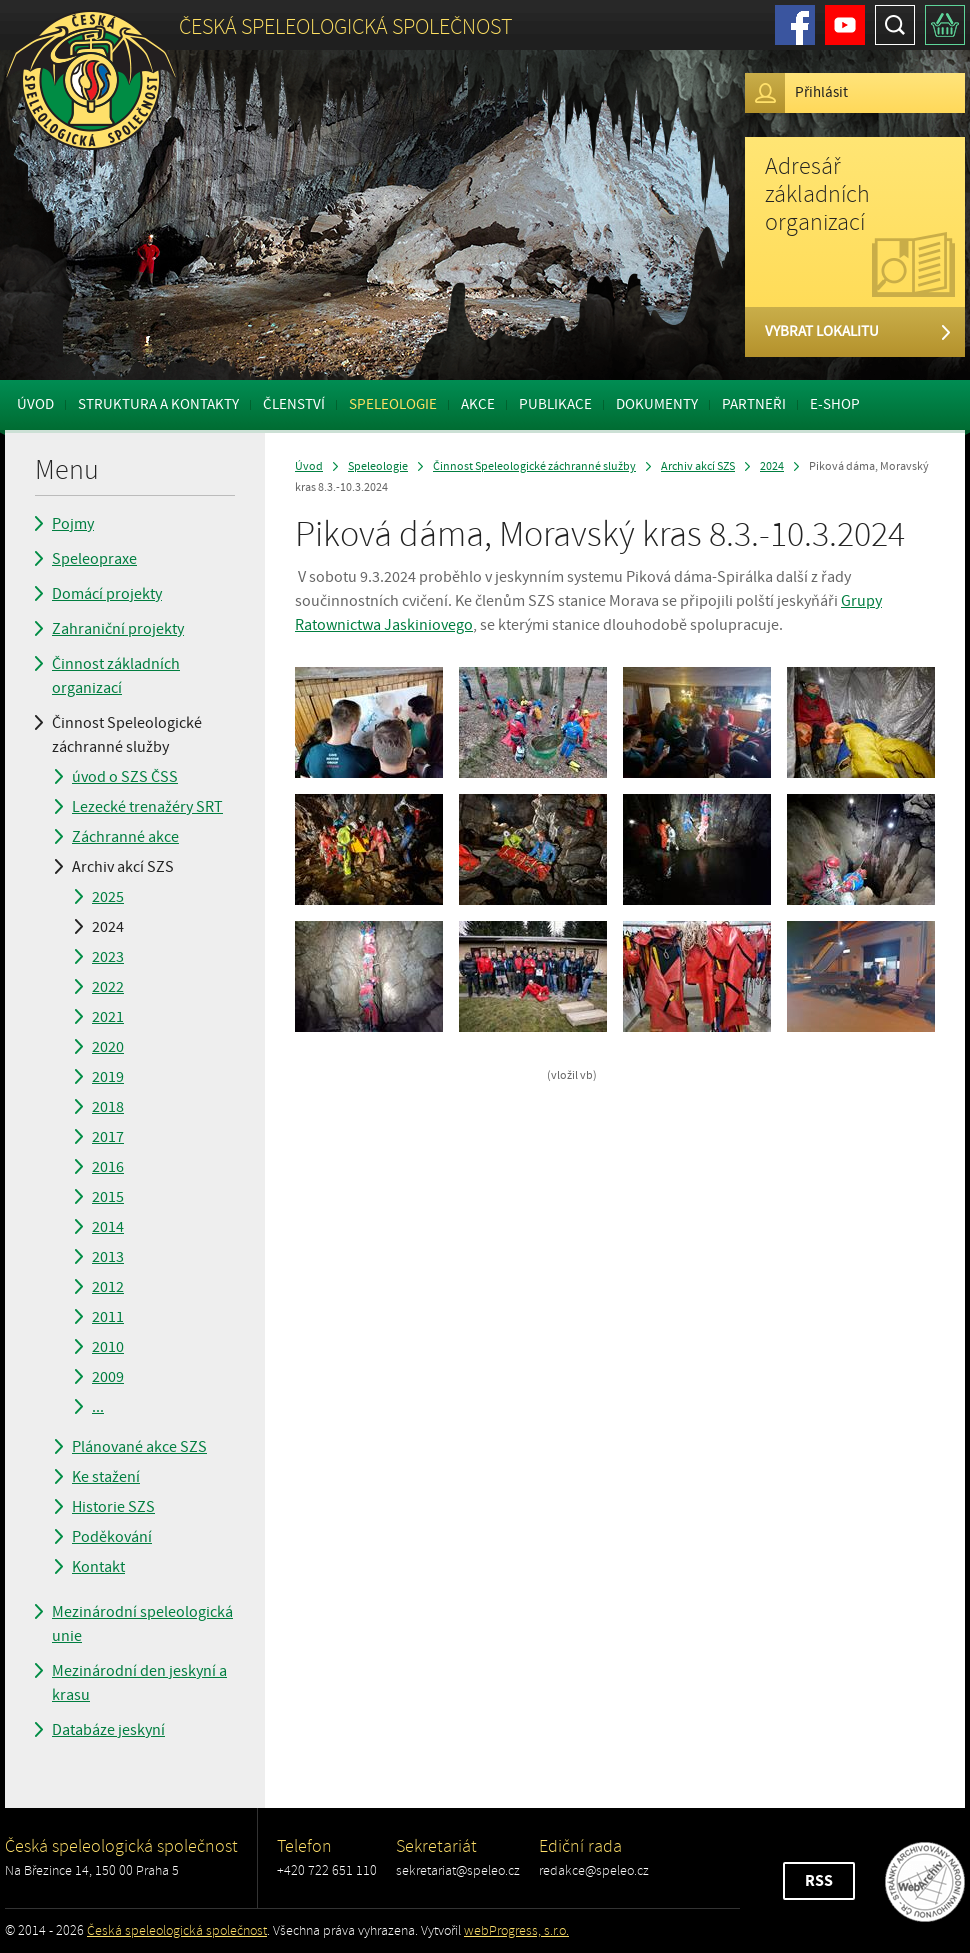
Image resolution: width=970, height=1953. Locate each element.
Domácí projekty (107, 594)
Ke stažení (106, 1477)
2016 (108, 1167)
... (98, 1407)
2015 (108, 1197)
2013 (108, 1257)
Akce (478, 404)
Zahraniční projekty (118, 629)
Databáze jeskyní (108, 1730)
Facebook (795, 25)
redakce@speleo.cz (594, 1870)
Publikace (555, 404)
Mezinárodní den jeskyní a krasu (139, 1683)
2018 (108, 1107)
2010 (108, 1347)
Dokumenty (657, 404)
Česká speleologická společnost (177, 1930)
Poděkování (112, 1537)
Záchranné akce (125, 837)
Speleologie (393, 404)
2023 (108, 957)
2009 (108, 1377)
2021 (108, 1017)
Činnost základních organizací (116, 676)
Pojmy (73, 524)
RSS (819, 1881)
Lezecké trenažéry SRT (147, 807)
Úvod (35, 404)
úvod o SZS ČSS (125, 777)
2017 (108, 1137)
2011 (108, 1317)
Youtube (845, 25)
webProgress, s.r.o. (516, 1930)
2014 (108, 1227)
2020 (108, 1047)
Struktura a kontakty (158, 404)
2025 (108, 897)
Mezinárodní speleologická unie (142, 1624)
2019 (108, 1077)
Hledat (895, 25)
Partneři (754, 404)
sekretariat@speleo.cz (458, 1870)
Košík (945, 25)
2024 (108, 927)
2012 (108, 1287)
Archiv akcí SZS (123, 867)
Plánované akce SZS (139, 1447)
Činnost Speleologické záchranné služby (127, 735)
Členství (294, 404)
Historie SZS (113, 1507)
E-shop (835, 404)
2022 (108, 987)
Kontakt (98, 1567)
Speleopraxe (94, 559)
